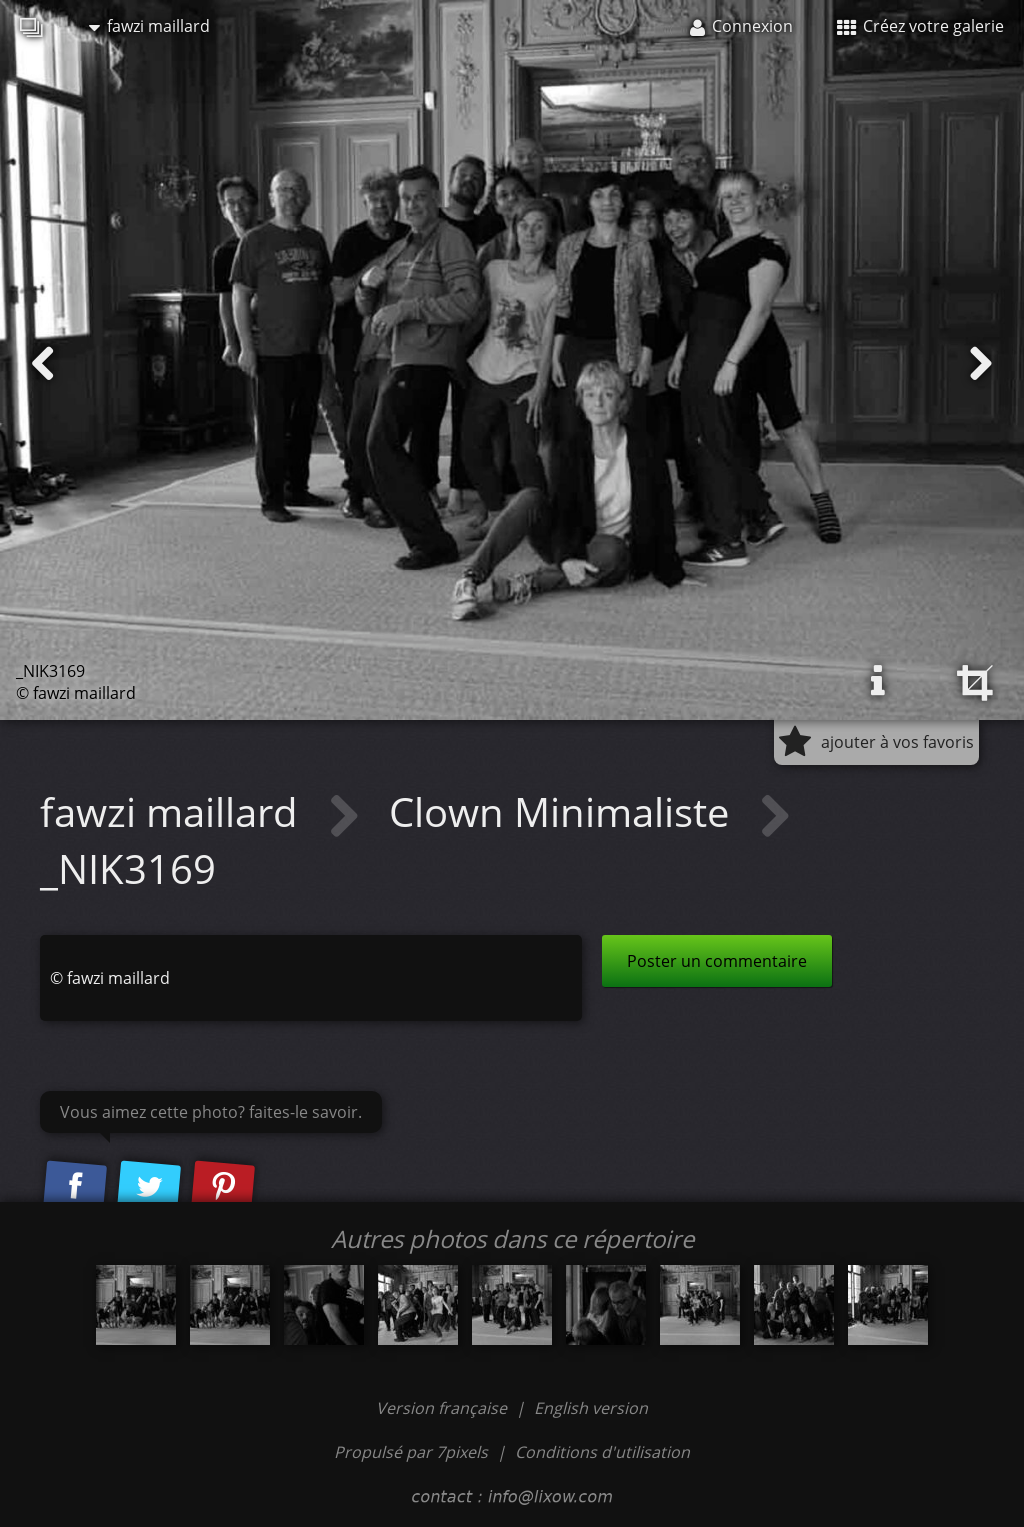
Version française (443, 1408)
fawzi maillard (149, 26)
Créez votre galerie (920, 26)
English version (591, 1408)
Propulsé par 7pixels (411, 1452)
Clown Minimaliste (564, 811)
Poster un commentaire (717, 961)
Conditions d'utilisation (602, 1452)
